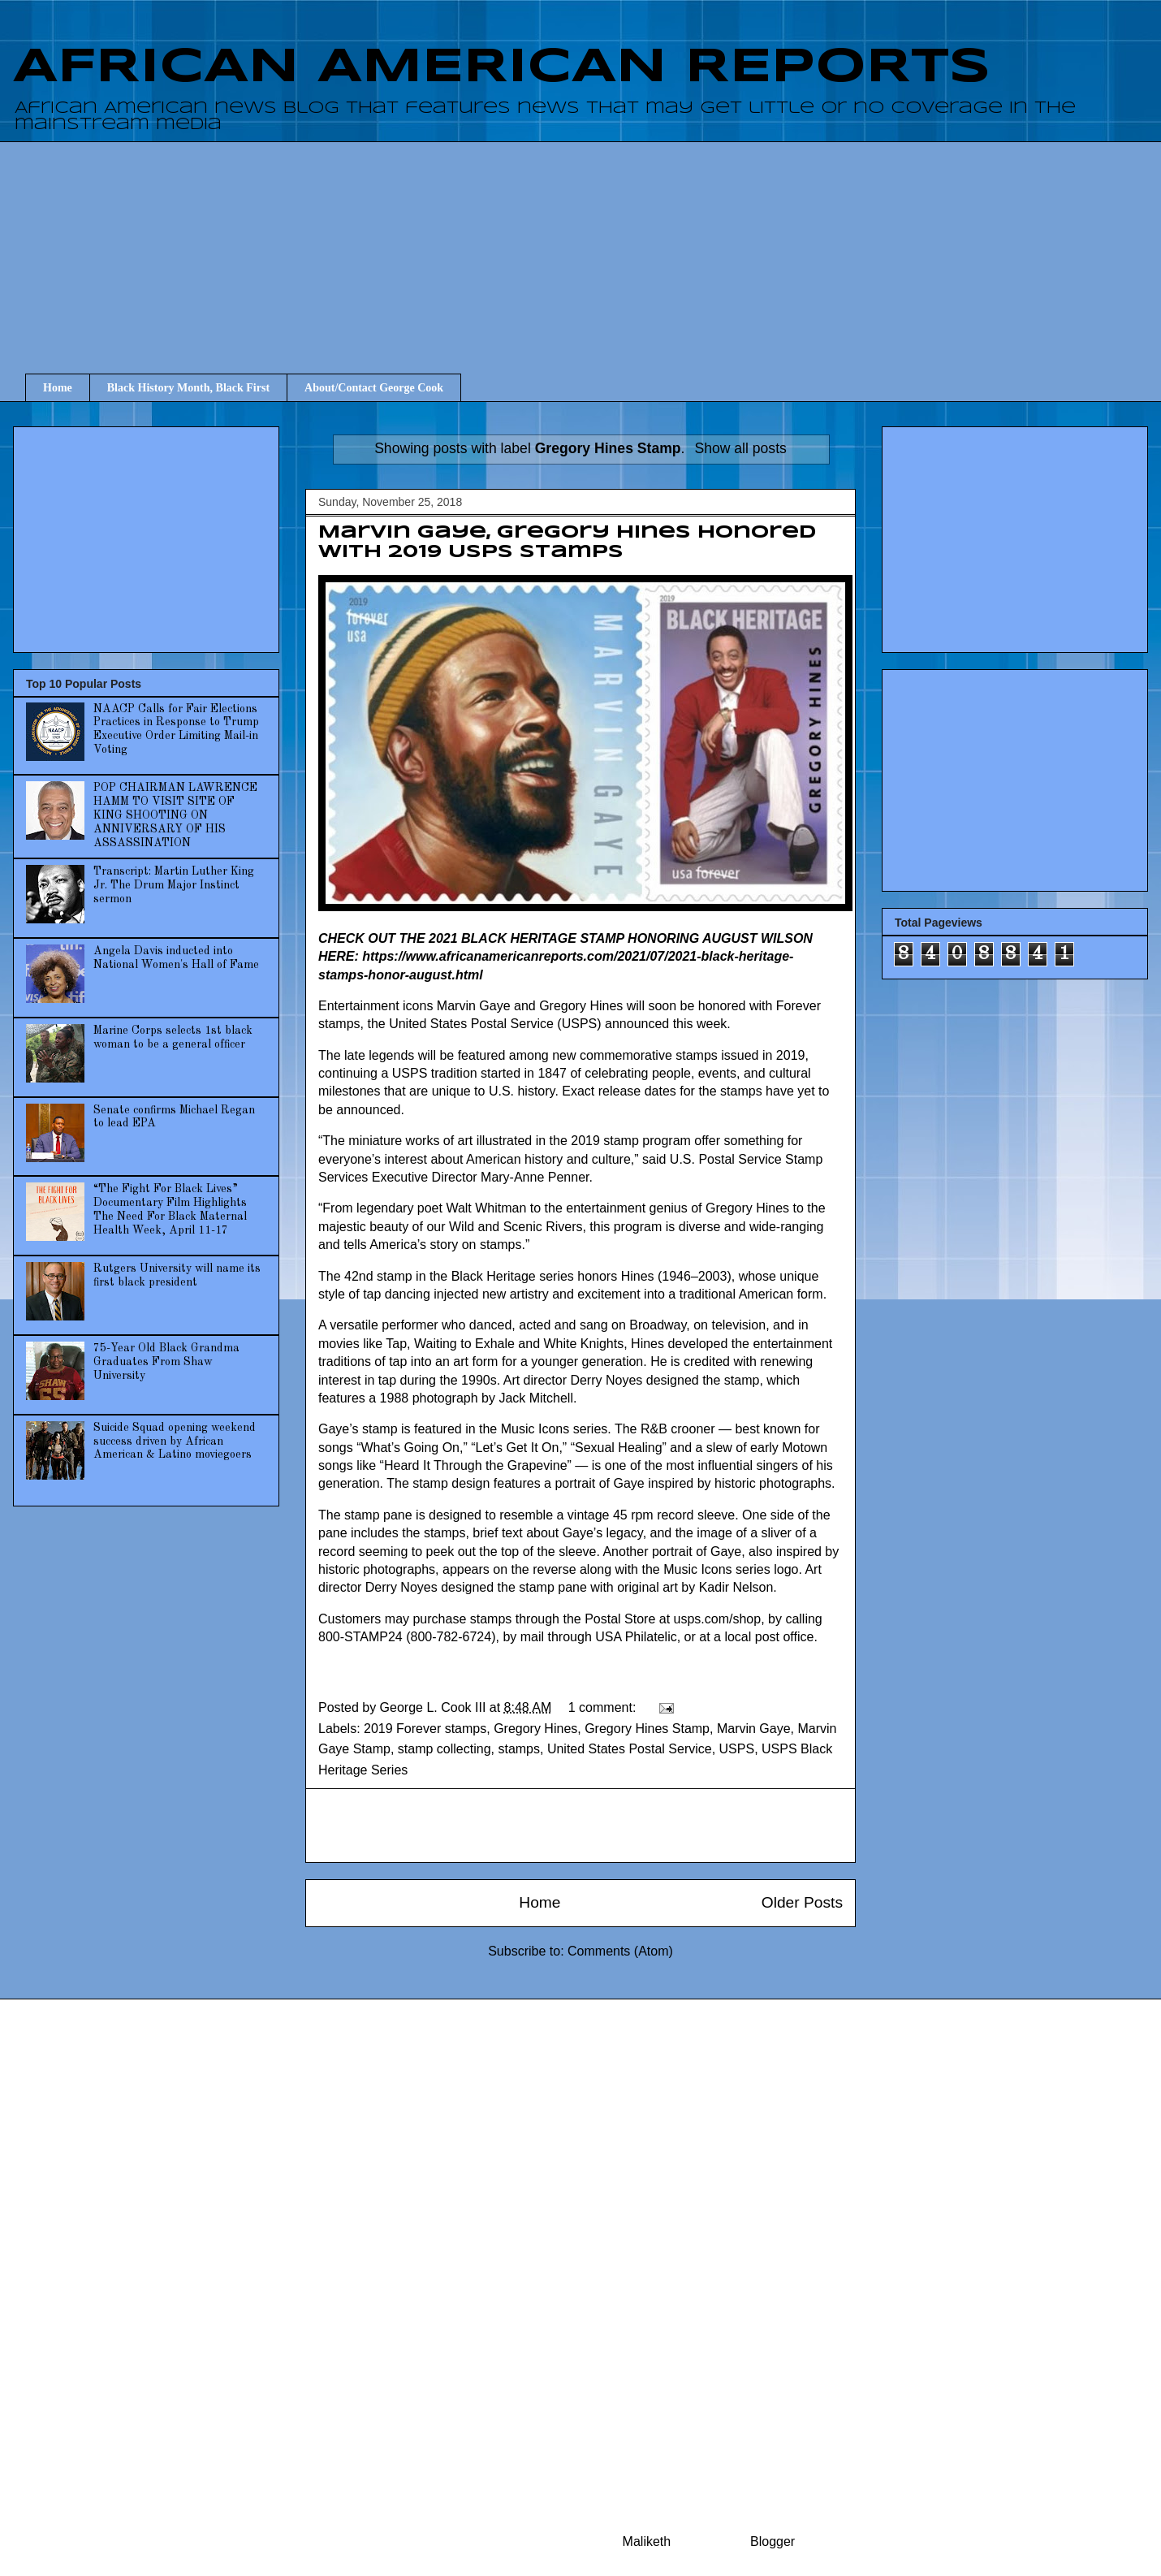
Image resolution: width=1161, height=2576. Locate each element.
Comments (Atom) (620, 1951)
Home (57, 388)
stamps (519, 1749)
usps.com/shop (718, 1619)
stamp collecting (444, 1749)
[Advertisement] (593, 242)
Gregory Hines (535, 1728)
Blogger (772, 2541)
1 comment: (604, 1707)
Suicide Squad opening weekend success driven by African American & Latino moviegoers (174, 1441)
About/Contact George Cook (373, 388)
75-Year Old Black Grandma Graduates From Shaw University (166, 1361)
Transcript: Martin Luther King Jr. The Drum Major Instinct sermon (173, 885)
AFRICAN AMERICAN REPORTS (502, 67)
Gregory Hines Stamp (647, 1728)
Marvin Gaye (754, 1728)
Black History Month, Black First (188, 388)
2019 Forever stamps (425, 1728)
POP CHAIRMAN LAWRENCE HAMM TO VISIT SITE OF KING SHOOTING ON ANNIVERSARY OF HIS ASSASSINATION (175, 815)
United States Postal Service (629, 1749)
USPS (737, 1749)
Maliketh (647, 2541)
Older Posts (802, 1902)
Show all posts (740, 448)
